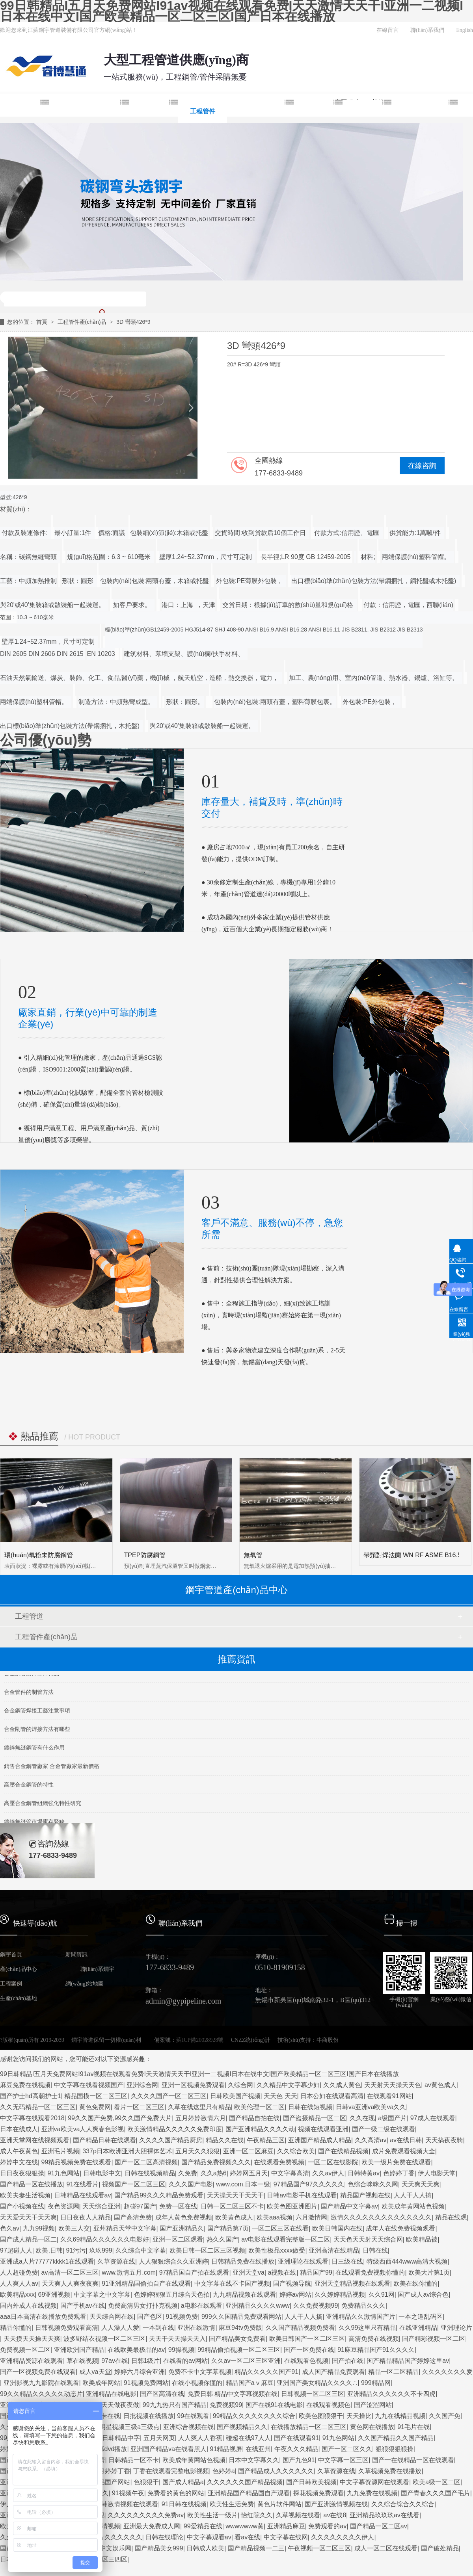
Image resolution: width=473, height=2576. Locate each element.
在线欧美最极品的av (136, 2349)
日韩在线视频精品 (150, 2173)
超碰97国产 (140, 2206)
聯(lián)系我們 (427, 30)
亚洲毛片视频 (60, 2151)
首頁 (41, 322)
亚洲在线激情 (196, 2327)
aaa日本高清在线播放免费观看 (43, 2316)
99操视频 (181, 2349)
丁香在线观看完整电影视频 (171, 2471)
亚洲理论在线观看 (303, 2261)
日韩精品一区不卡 (133, 2460)
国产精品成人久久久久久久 (276, 2471)
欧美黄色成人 (234, 2217)
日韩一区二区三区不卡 (232, 2206)
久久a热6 (214, 2173)
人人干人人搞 (413, 2195)
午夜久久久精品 (296, 2449)
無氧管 (253, 1555)
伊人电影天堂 (437, 2173)
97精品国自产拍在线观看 (194, 2272)
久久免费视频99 (315, 2305)
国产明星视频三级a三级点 (123, 2427)
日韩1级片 (145, 2360)
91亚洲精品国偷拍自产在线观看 (146, 2283)
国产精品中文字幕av (349, 2206)
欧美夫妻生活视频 (25, 2195)
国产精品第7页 (228, 2228)
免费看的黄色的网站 (175, 2493)
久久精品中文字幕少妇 (288, 2085)
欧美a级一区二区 (436, 2482)
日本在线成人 (19, 2129)
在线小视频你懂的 (197, 2382)
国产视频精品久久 (242, 2427)
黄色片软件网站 (279, 2504)
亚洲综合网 (142, 2085)
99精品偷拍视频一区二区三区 (238, 2349)
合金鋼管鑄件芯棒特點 (31, 1677)
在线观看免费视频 (279, 2162)
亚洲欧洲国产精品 (79, 2349)
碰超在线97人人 (248, 2438)
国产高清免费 (133, 2217)
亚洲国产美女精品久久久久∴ (317, 2382)
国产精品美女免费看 (237, 2338)
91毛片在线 (413, 2427)
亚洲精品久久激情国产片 (360, 2316)
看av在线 (247, 2537)
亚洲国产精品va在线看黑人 (168, 2449)
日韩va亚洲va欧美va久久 (371, 2107)
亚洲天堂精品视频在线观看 (352, 2283)
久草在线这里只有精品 (199, 2107)
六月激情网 (311, 2217)
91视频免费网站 (146, 2382)
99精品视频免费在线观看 (76, 2162)
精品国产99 (316, 2272)
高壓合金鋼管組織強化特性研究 (42, 1807)
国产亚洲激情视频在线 (336, 2504)
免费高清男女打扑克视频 (142, 2305)
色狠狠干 (146, 2482)
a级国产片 (392, 2118)
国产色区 (149, 2316)
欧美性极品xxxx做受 (276, 2250)
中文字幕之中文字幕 (102, 2294)
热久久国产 (222, 2239)
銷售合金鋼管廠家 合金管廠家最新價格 (51, 1770)
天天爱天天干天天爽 (28, 2217)
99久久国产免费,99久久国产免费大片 (120, 2118)
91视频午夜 (128, 2493)
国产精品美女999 (159, 2548)
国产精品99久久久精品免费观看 (158, 2195)
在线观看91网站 (389, 2096)
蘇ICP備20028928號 (199, 2040)
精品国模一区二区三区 (95, 2096)
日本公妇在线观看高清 (331, 2096)
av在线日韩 (406, 2140)
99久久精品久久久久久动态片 (41, 2393)
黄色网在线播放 (372, 2427)
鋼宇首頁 (24, 111)
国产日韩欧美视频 (311, 2482)
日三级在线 (347, 2261)
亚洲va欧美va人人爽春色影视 (82, 2129)
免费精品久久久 (363, 2305)
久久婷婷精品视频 (340, 2294)
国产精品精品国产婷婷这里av (408, 2360)
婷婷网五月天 (249, 2173)
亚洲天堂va (248, 2272)
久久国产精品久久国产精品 (396, 2438)
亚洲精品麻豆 (286, 2526)
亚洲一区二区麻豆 (248, 2151)
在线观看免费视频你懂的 (370, 2272)
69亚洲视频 (54, 2294)
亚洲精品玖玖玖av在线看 (384, 2515)
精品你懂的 (16, 2327)
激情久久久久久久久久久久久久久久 (381, 2217)
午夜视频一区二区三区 (319, 2548)
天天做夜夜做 (120, 2404)
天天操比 (359, 2416)
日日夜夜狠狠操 (22, 2173)
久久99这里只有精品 (367, 2327)
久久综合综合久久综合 (402, 2504)
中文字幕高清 (290, 2173)
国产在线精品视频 (343, 2151)
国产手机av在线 (82, 2305)
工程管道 (29, 1616)
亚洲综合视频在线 (188, 2427)
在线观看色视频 (306, 2360)
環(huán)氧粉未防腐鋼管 (38, 1555)
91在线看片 (83, 2184)
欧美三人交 (74, 2228)
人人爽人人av (19, 2283)
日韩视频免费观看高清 (66, 2327)
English (464, 30)
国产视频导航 (292, 2283)
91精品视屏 (226, 2449)
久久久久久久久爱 (447, 2371)
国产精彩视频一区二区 (433, 2338)
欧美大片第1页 (429, 2272)
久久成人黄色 (342, 2085)
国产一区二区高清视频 (146, 2162)
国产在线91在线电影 (274, 2404)
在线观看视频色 (328, 2404)
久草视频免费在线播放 (389, 2471)
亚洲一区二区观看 (178, 2239)
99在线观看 (193, 2416)
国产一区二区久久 (347, 2449)
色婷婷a (223, 2471)
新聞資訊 (76, 1955)
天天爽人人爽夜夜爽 (70, 2283)
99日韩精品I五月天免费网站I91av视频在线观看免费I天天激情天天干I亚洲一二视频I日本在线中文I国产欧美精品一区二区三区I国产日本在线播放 (231, 11)
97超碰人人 (16, 2250)
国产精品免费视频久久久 (216, 2162)
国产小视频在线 (22, 2206)
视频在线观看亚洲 (323, 2129)
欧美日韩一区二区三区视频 (207, 2250)
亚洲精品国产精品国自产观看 (249, 2493)
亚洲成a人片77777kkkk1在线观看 (47, 2261)
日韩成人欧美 (205, 2548)
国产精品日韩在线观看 (104, 2140)
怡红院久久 (256, 2515)
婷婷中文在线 (19, 2162)
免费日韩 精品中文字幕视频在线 (232, 2393)
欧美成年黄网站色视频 (413, 2206)
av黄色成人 (440, 2085)
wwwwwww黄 (244, 2526)
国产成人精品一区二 (28, 2239)
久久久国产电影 (191, 2184)
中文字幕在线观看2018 (32, 2118)
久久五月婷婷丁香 (105, 2471)
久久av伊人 (328, 2173)
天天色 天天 (280, 2096)
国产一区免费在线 (309, 2349)
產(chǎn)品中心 (260, 111)
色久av (9, 2228)
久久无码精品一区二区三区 (38, 2107)
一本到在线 (158, 2327)
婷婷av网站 (295, 2294)
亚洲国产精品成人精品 (319, 2140)
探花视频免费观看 (318, 2493)
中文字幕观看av (209, 2537)
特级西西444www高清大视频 (407, 2261)
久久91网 (382, 2294)
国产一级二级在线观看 (383, 2129)
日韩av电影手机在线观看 (302, 2195)
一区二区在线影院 (333, 2162)
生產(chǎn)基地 (18, 1998)
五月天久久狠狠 (197, 2151)
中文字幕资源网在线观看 (374, 2482)
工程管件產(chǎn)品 (82, 322)
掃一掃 (406, 1923)
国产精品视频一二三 (256, 2548)
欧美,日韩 (48, 2250)
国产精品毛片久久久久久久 (104, 2537)
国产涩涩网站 (373, 2404)
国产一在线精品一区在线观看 (413, 2460)
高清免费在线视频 (373, 2338)
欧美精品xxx (17, 2294)
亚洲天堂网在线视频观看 (34, 2140)
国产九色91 (299, 2460)
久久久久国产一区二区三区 (169, 2096)
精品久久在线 (225, 2140)
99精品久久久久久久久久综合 (254, 2416)
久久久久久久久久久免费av (146, 2515)
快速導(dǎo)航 (35, 1923)
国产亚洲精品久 (182, 2228)
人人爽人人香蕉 (200, 2438)
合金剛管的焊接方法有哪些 (37, 1733)
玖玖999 (100, 2250)
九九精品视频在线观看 (244, 2294)
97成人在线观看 (432, 2118)
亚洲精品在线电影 (111, 2393)
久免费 (187, 2173)
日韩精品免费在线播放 (242, 2261)
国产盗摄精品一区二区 (314, 2118)
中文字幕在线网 (286, 2537)
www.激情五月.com (129, 2272)
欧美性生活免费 (232, 2504)
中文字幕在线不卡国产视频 (232, 2283)
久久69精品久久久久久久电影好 (104, 2239)
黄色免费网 (95, 2107)
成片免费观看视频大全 (403, 2151)
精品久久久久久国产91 (266, 2371)
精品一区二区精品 (393, 2371)
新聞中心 (367, 111)
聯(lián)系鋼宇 (97, 1969)
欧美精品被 (422, 2239)
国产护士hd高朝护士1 (30, 2096)
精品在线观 (451, 2217)
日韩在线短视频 (310, 2107)
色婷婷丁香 (399, 2173)
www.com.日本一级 (243, 2184)
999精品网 (376, 2382)
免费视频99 (226, 2404)
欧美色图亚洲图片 (292, 2206)
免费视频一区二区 (25, 2349)
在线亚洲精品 (418, 2327)
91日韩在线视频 (184, 2504)
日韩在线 (375, 2250)
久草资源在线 (116, 2261)
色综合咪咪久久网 (373, 2184)
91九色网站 (64, 2173)
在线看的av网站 (185, 2360)
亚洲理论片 (456, 2327)
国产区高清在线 (162, 2393)
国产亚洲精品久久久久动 (260, 2129)
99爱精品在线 (203, 2526)
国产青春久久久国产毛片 (435, 2493)
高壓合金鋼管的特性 (29, 1788)
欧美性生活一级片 (212, 2515)
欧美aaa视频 (274, 2217)
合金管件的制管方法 (29, 1696)
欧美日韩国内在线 (337, 2228)
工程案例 (318, 111)
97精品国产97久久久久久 (309, 2184)
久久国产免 (444, 2416)
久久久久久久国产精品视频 (245, 2482)
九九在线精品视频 (400, 2416)
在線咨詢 (422, 466)
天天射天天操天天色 (392, 2085)
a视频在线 (282, 2272)
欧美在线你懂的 (415, 2283)
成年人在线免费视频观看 (400, 2228)
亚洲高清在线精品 (334, 2250)
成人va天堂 (95, 2371)
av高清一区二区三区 (70, 2272)
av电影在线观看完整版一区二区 (285, 2239)
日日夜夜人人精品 (85, 2217)
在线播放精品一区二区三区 (308, 2427)
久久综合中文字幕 (140, 2250)
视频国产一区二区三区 (133, 2184)
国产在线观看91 (296, 2438)
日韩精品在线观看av (82, 2195)
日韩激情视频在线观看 (126, 2504)
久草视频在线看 (298, 2515)
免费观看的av (327, 2526)
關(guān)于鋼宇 (424, 111)
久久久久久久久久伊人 (342, 2537)
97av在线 (114, 2360)
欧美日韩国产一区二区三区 (307, 2338)
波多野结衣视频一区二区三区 (104, 2338)
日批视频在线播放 (148, 2416)
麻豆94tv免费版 (240, 2327)
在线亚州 (258, 2449)
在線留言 (387, 30)
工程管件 (202, 111)
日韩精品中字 (121, 2438)
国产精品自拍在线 (254, 2118)
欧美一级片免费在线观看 (396, 2162)
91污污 (76, 2250)
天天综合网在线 (111, 2316)
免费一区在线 (178, 2206)
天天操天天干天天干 (235, 2195)
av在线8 (335, 2515)
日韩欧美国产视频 (235, 2096)
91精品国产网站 (108, 2482)
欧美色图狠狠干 (321, 2416)
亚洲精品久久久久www (257, 2305)
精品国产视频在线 (365, 2195)
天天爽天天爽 (420, 2184)
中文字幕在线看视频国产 (88, 2085)
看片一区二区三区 (139, 2107)
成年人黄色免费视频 (183, 2217)
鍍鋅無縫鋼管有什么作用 (34, 1751)
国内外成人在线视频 (28, 2305)
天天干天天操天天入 (177, 2338)
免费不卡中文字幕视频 (199, 2371)
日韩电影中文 (102, 2173)
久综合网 (240, 2085)
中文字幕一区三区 (343, 2460)
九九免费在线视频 (372, 2493)
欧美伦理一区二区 (259, 2107)
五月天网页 (159, 2438)
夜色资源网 (63, 2206)
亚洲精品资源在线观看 (31, 2360)
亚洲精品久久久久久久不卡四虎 (391, 2393)
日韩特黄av (364, 2173)
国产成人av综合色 (423, 2294)
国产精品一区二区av (378, 2526)
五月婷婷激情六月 (200, 2118)
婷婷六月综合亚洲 (139, 2371)
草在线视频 (82, 2360)
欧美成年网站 (101, 2382)
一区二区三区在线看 (280, 2228)
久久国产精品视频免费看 (300, 2327)
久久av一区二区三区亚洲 (246, 2360)
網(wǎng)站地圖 (84, 1984)
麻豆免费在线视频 (25, 2085)
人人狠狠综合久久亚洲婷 (173, 2261)
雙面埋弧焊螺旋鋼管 (89, 111)
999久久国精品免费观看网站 (241, 2316)
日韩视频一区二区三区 (312, 2393)
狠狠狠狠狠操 (394, 2449)
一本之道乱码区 (421, 2316)
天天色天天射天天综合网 (368, 2239)
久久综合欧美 (296, 2151)
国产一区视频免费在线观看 (38, 2371)
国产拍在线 (347, 2360)
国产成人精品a (183, 2482)
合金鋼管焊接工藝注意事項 (37, 1714)
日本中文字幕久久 (254, 2460)
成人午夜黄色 (19, 2151)
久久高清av (371, 2140)
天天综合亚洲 (101, 2206)
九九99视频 (39, 2228)
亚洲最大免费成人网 (151, 2526)
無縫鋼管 (153, 111)
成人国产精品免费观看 (333, 2371)
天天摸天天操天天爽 (32, 2338)
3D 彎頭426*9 (133, 322)
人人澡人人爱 (120, 2327)
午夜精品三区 (266, 2140)
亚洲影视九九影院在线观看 (41, 2382)
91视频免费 (182, 2316)
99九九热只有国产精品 (175, 2404)
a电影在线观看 (201, 2305)
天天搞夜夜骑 (444, 2140)
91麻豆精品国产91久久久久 (376, 2349)
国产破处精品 (440, 2548)
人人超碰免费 (19, 2272)
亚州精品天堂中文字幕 (124, 2228)
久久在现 (362, 2118)
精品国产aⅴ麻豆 (250, 2382)
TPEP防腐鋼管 (145, 1555)
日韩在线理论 (164, 2537)
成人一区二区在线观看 (385, 2548)
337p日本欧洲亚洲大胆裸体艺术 (127, 2151)
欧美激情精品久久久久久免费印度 (174, 2129)
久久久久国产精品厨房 (170, 2140)
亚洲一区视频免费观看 (193, 2085)
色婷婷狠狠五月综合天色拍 (172, 2294)
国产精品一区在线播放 (31, 2184)
